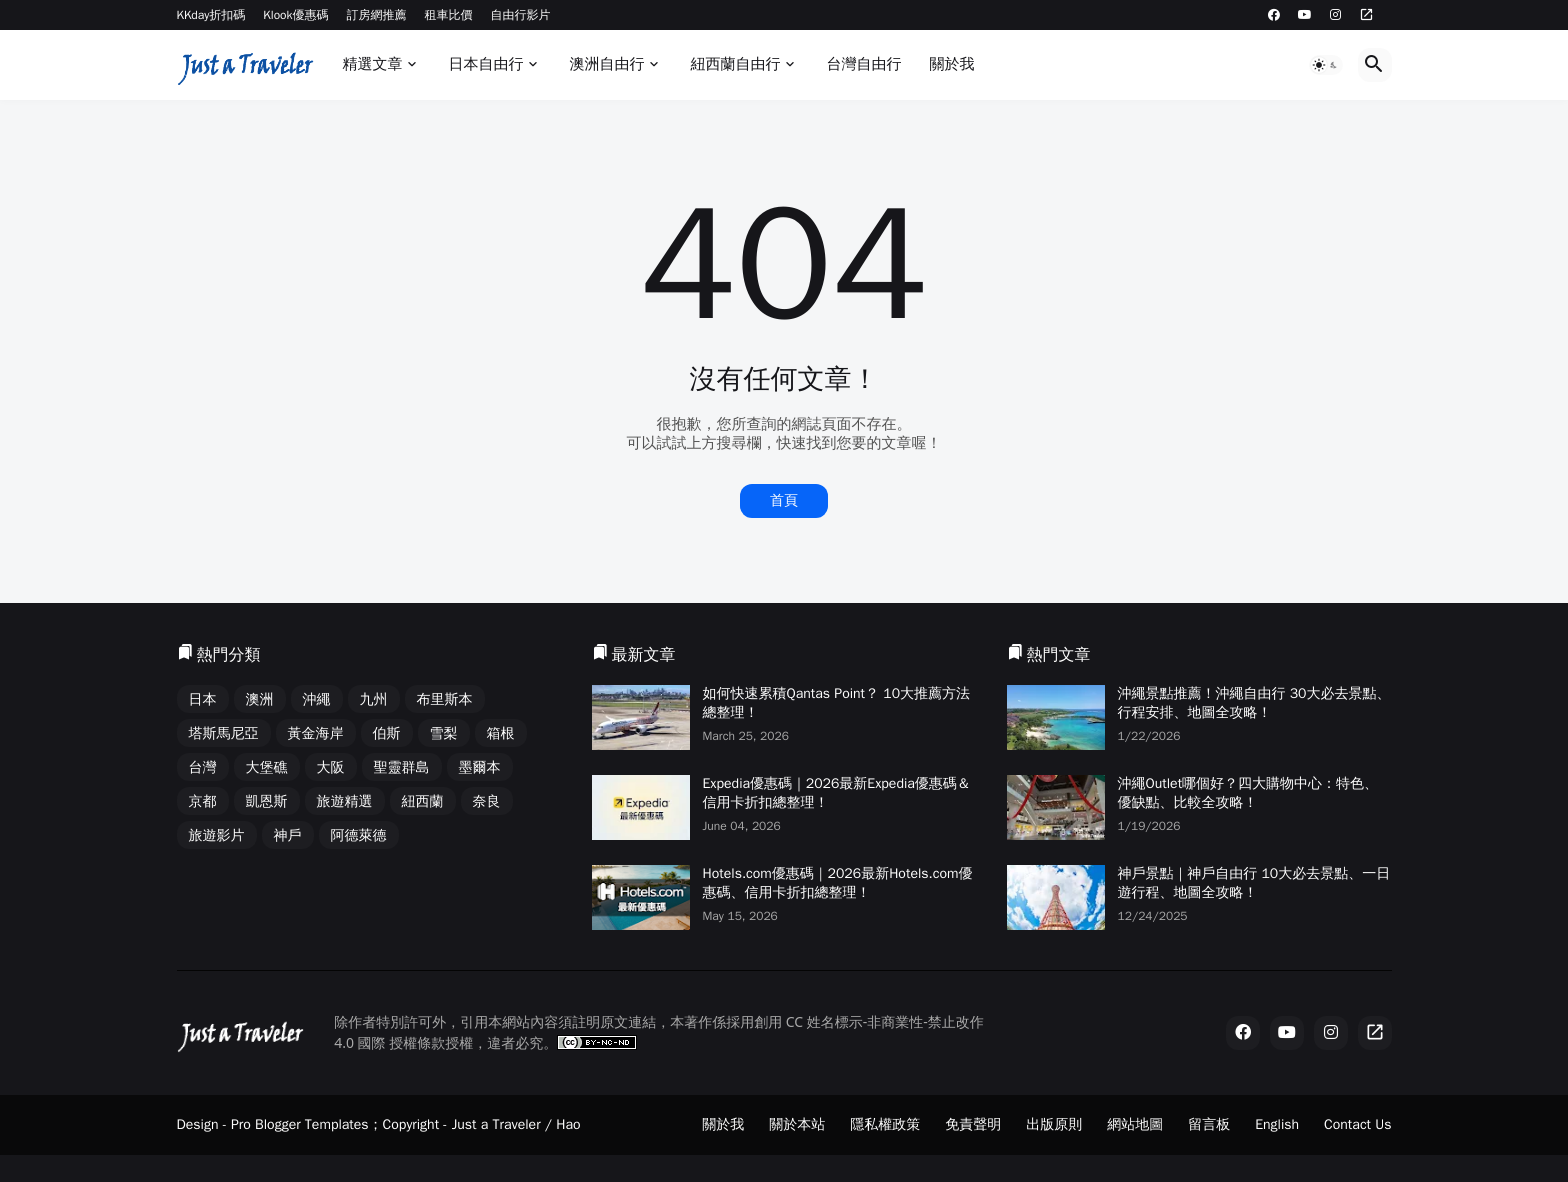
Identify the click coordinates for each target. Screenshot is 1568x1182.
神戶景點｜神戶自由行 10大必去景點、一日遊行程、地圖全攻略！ (1254, 883)
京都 (203, 801)
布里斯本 (445, 699)
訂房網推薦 (377, 15)
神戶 (288, 835)
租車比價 (449, 15)
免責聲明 (973, 1124)
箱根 (501, 733)
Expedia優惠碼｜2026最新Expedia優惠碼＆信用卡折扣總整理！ (837, 793)
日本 (203, 699)
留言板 (1209, 1124)
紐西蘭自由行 (735, 64)
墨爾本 (480, 767)
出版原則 (1054, 1124)
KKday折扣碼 (211, 15)
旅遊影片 (217, 835)
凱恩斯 (267, 801)
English (1277, 1124)
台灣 (203, 767)
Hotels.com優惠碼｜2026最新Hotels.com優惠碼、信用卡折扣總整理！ (838, 883)
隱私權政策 (885, 1124)
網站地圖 (1135, 1124)
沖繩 (317, 699)
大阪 (331, 767)
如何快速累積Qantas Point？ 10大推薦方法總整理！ (837, 703)
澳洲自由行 (606, 64)
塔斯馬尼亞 (224, 733)
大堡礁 (267, 767)
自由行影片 (521, 15)
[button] (1326, 65)
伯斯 (387, 733)
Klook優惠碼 (295, 15)
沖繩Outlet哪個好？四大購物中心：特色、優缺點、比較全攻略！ (1248, 793)
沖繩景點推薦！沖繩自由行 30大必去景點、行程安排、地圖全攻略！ (1254, 703)
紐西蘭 (423, 801)
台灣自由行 (863, 64)
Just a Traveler (496, 1124)
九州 (374, 699)
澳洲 (260, 699)
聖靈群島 (402, 767)
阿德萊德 (359, 835)
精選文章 (372, 64)
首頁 (784, 500)
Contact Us (1357, 1124)
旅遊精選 (345, 801)
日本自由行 (485, 64)
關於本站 (797, 1124)
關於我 (951, 64)
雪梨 (444, 733)
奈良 (487, 801)
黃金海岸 (316, 733)
